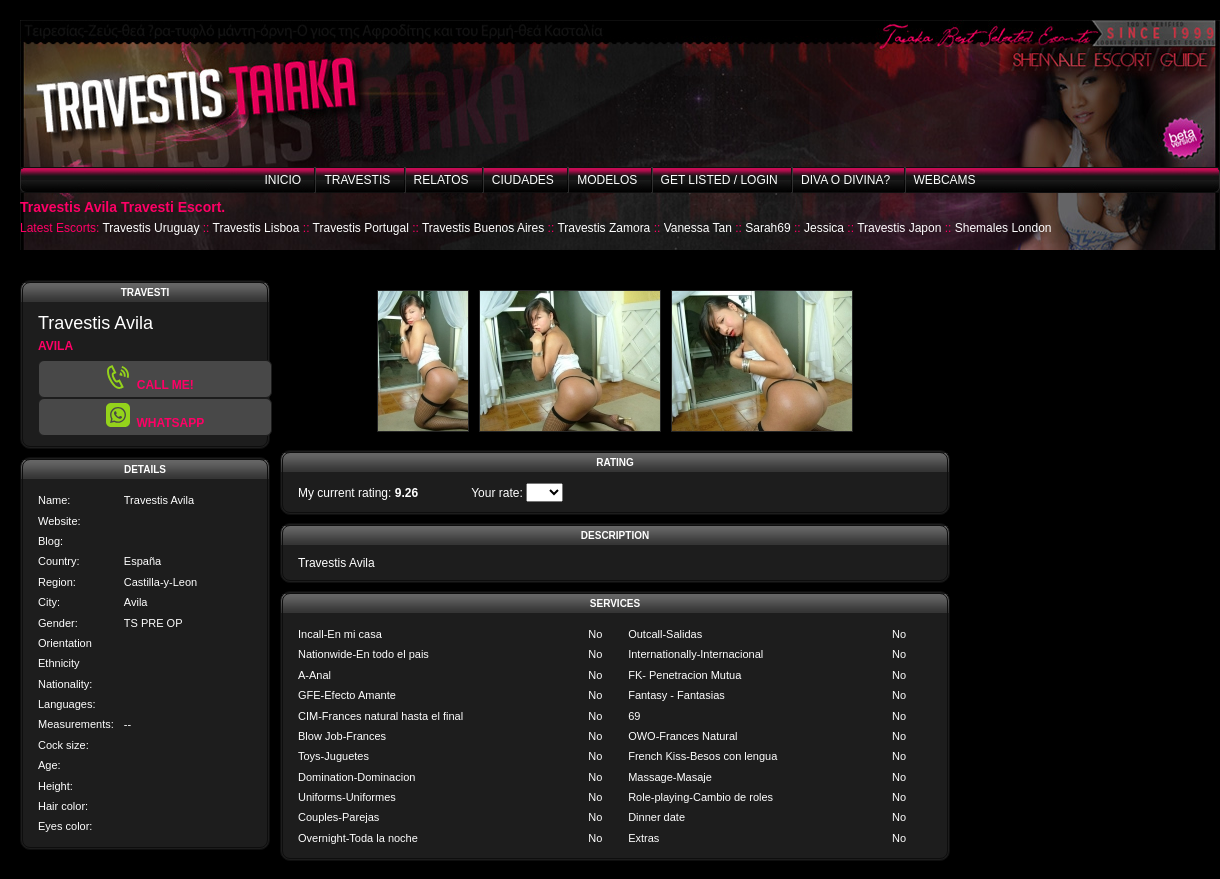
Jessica (824, 228)
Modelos (607, 180)
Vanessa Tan (698, 228)
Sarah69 (767, 228)
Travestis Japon (899, 228)
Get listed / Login (719, 180)
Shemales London (1003, 228)
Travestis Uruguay (150, 228)
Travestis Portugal (361, 228)
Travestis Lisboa (256, 228)
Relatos (441, 180)
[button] (155, 417)
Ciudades (523, 180)
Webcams (945, 180)
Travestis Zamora (603, 228)
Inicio (282, 180)
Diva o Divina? (845, 180)
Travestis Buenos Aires (483, 228)
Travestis (357, 180)
